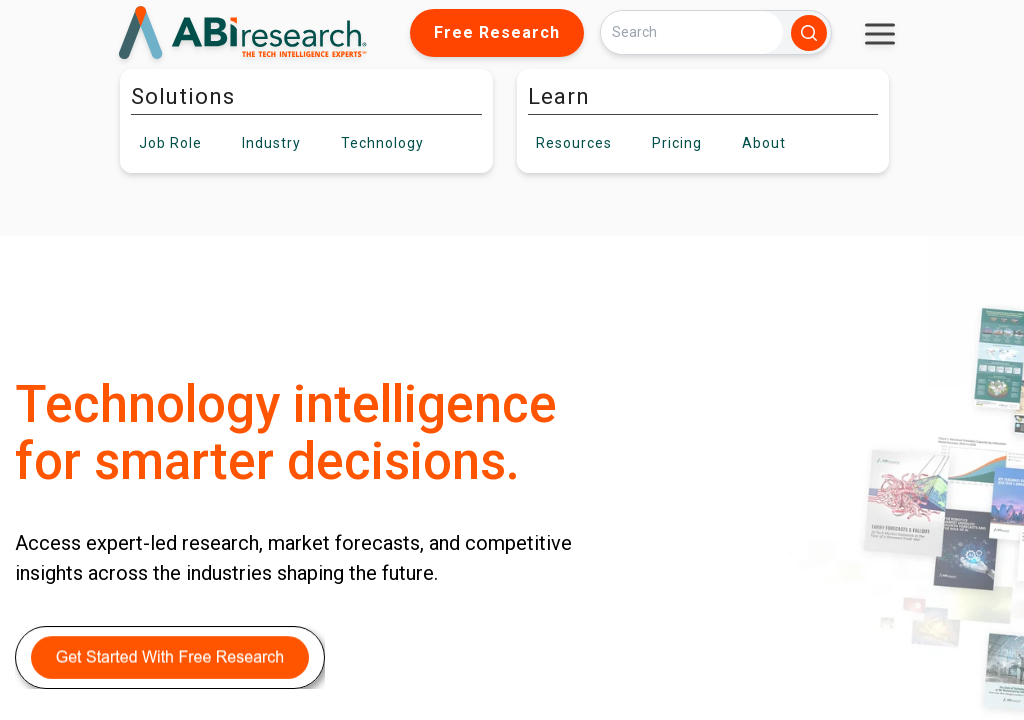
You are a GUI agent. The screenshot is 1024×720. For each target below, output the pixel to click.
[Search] (692, 32)
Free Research (497, 32)
